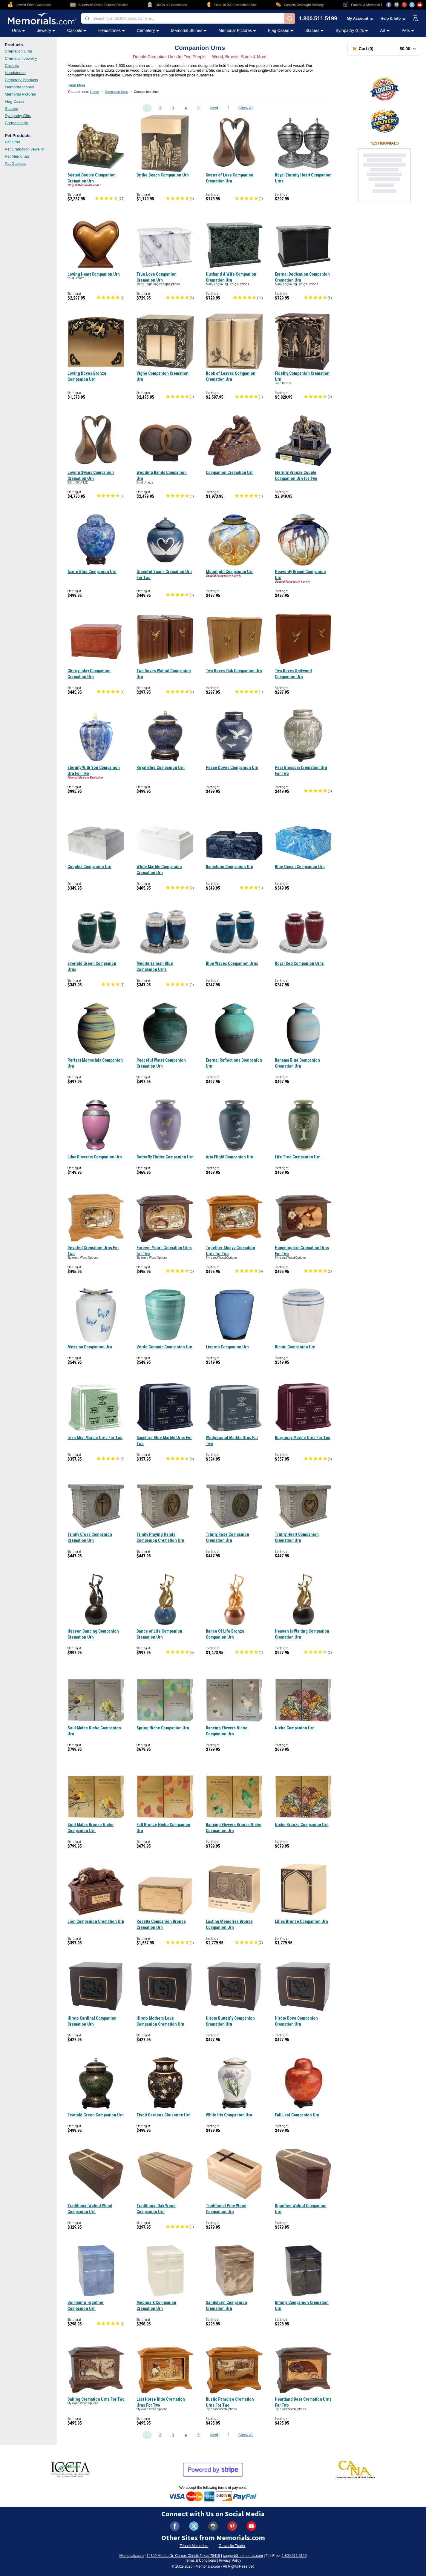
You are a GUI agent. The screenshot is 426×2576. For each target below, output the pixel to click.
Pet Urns (12, 142)
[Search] (289, 18)
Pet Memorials (17, 156)
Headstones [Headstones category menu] (111, 30)
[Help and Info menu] (393, 18)
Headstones (15, 72)
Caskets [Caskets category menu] (77, 30)
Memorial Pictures (20, 94)
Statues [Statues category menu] (314, 30)
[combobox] (182, 18)
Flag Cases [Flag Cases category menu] (280, 30)
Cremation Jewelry (21, 58)
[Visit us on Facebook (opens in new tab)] (388, 4)
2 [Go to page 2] (160, 108)
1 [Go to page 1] (147, 108)
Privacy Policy (230, 2560)
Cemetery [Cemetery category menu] (148, 30)
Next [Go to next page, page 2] (214, 108)
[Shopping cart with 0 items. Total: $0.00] (384, 48)
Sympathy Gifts (18, 115)
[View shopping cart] (415, 18)
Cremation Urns (18, 51)
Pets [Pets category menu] (408, 30)
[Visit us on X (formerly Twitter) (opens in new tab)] (194, 2526)
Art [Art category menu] (385, 30)
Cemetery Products (21, 80)
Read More (76, 85)
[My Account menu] (360, 18)
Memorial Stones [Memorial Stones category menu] (188, 30)
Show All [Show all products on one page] (245, 108)
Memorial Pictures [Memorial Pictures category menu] (237, 30)
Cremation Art (16, 123)
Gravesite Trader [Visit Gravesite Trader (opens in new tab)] (232, 2546)
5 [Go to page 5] (198, 108)
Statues (11, 108)
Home (94, 91)
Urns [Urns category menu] (18, 30)
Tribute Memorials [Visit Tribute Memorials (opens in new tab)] (194, 2546)
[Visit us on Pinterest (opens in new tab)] (404, 4)
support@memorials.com (243, 2556)
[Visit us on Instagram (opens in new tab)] (396, 4)
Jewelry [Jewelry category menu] (46, 30)
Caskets (12, 65)
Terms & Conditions (200, 2560)
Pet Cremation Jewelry (24, 149)
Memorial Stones (19, 87)
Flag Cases (14, 101)
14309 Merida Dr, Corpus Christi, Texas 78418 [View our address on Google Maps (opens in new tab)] (183, 2556)
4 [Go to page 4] (186, 108)
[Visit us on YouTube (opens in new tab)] (419, 4)
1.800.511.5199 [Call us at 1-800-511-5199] (318, 19)
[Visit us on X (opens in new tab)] (412, 4)
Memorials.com (131, 2556)
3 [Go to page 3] (173, 108)
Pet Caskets (15, 163)
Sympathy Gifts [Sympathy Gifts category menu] (351, 30)
